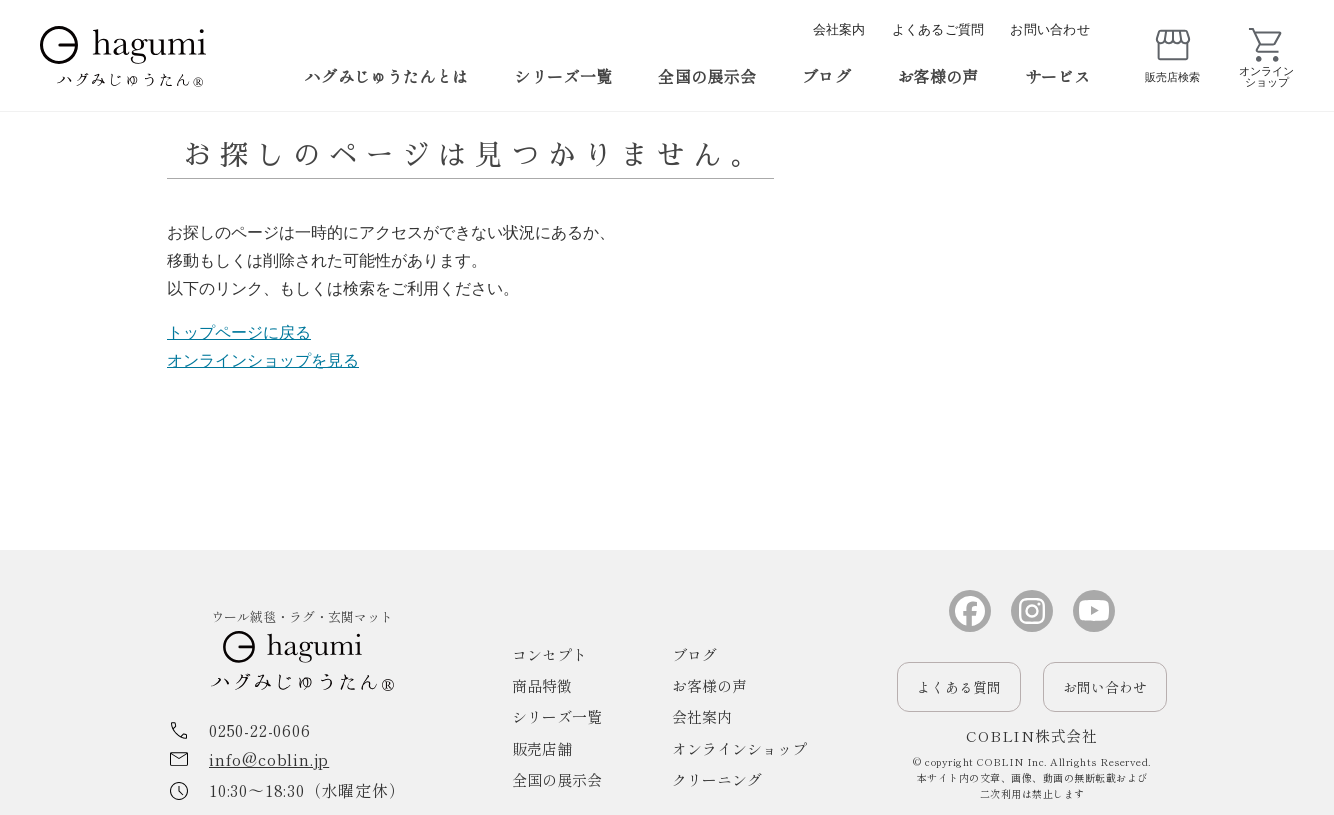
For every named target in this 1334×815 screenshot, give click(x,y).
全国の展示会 (707, 76)
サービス (1057, 76)
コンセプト (549, 654)
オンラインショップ (739, 748)
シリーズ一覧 (563, 76)
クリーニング (717, 779)
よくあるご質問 (938, 29)
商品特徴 (542, 685)
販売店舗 (542, 748)
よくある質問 (959, 687)
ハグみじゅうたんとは (386, 76)
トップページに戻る (239, 332)
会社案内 (839, 29)
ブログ (826, 76)
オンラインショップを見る (263, 360)
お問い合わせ (1050, 29)
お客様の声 (938, 76)
